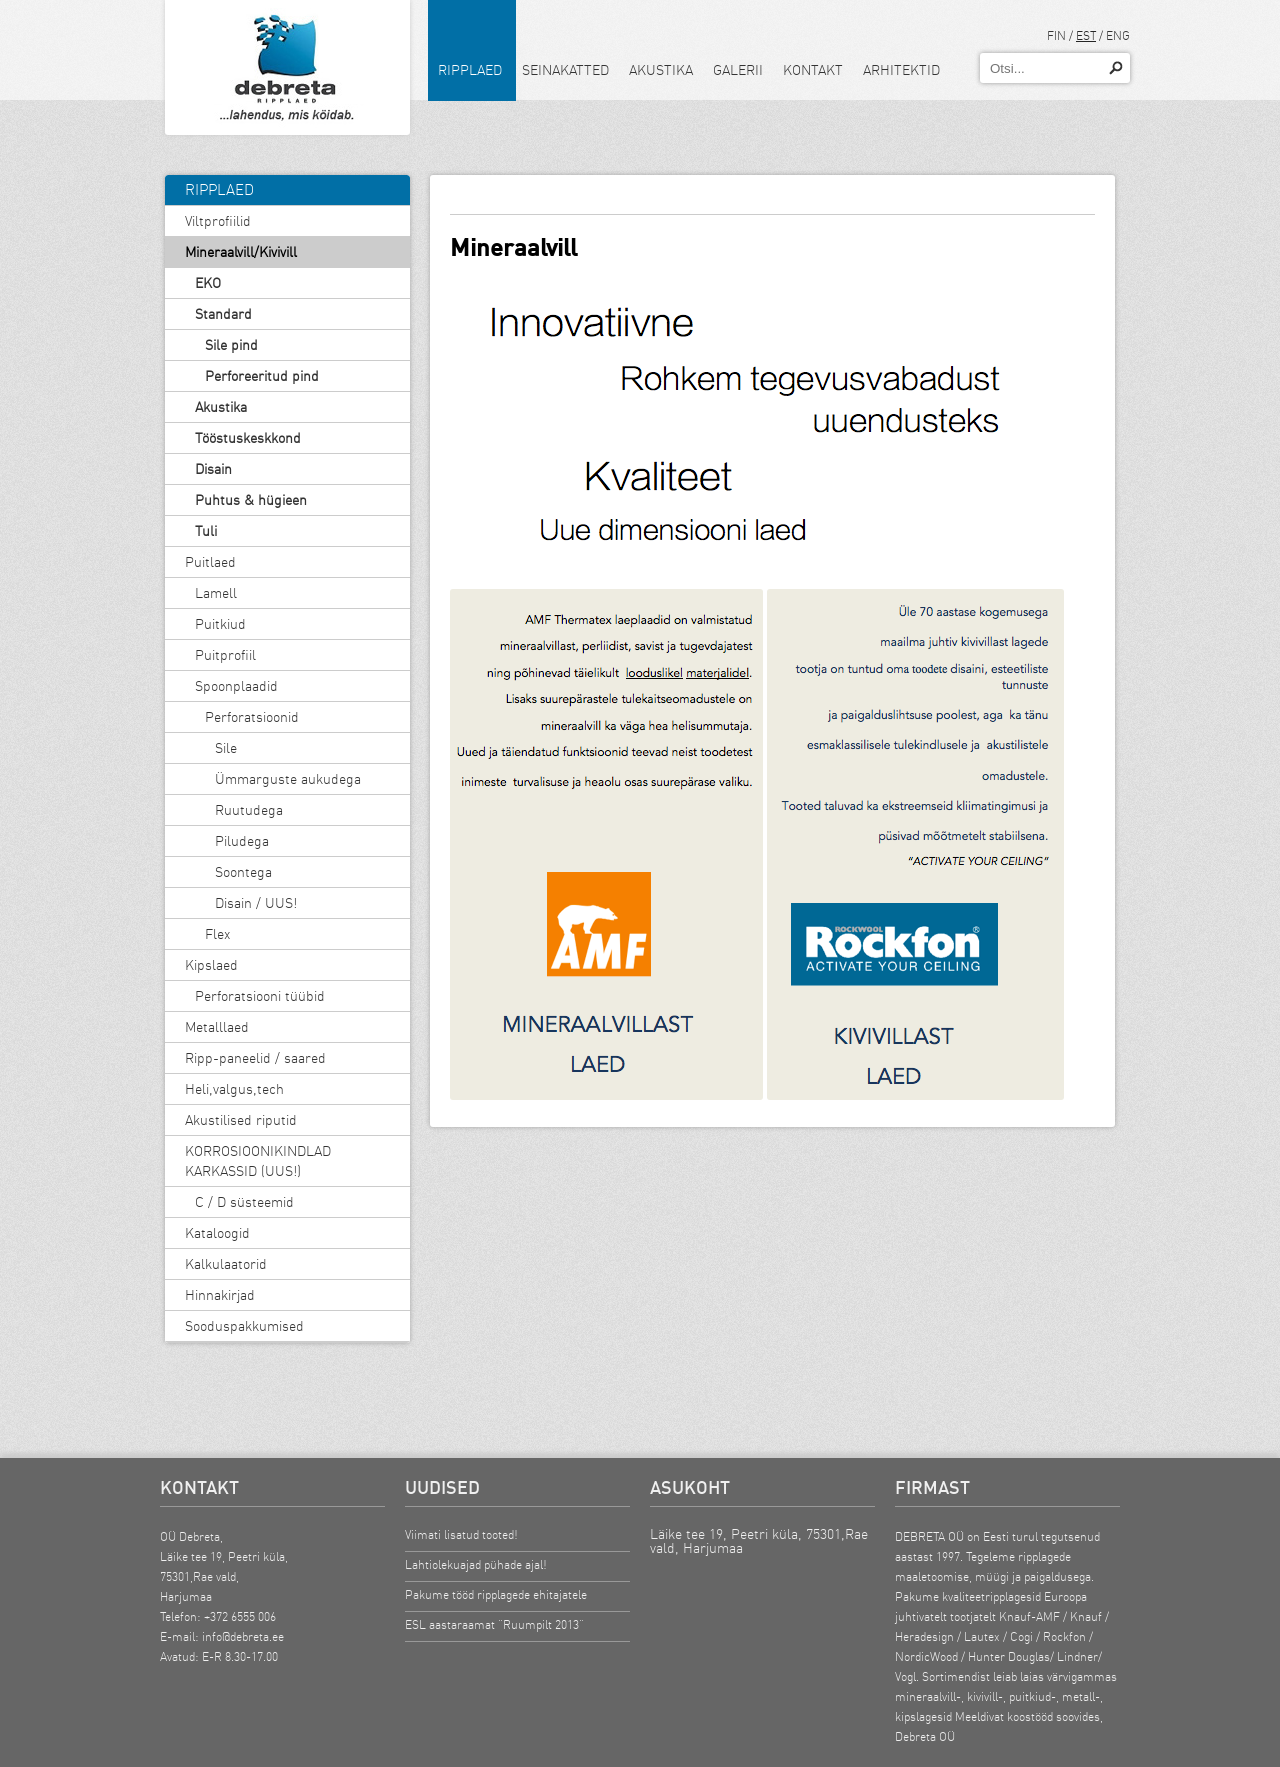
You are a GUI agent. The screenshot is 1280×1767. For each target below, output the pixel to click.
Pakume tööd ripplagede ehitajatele (496, 1594)
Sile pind (231, 345)
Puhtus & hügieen (251, 500)
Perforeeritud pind (262, 376)
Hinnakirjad (220, 1295)
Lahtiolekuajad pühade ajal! (476, 1564)
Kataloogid (217, 1233)
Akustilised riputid (241, 1120)
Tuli (206, 531)
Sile (226, 748)
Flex (217, 934)
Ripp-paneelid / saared (255, 1058)
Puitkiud (220, 624)
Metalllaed (217, 1027)
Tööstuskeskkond (248, 438)
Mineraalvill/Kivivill (241, 252)
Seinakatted (565, 70)
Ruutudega (249, 810)
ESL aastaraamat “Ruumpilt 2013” (494, 1624)
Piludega (242, 841)
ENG (1118, 35)
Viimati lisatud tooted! (461, 1534)
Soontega (243, 872)
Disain (213, 469)
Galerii (738, 70)
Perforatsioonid (252, 717)
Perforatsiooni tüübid (260, 996)
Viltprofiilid (218, 221)
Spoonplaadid (236, 686)
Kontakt (813, 70)
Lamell (216, 593)
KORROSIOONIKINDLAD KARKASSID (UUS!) (258, 1161)
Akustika (661, 70)
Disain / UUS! (256, 903)
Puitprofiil (225, 655)
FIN (1056, 35)
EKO (208, 283)
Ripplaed (470, 70)
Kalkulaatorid (226, 1264)
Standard (223, 314)
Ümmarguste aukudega (288, 779)
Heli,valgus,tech (234, 1089)
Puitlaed (210, 562)
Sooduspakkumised (244, 1326)
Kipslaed (211, 965)
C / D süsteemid (244, 1202)
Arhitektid (901, 70)
